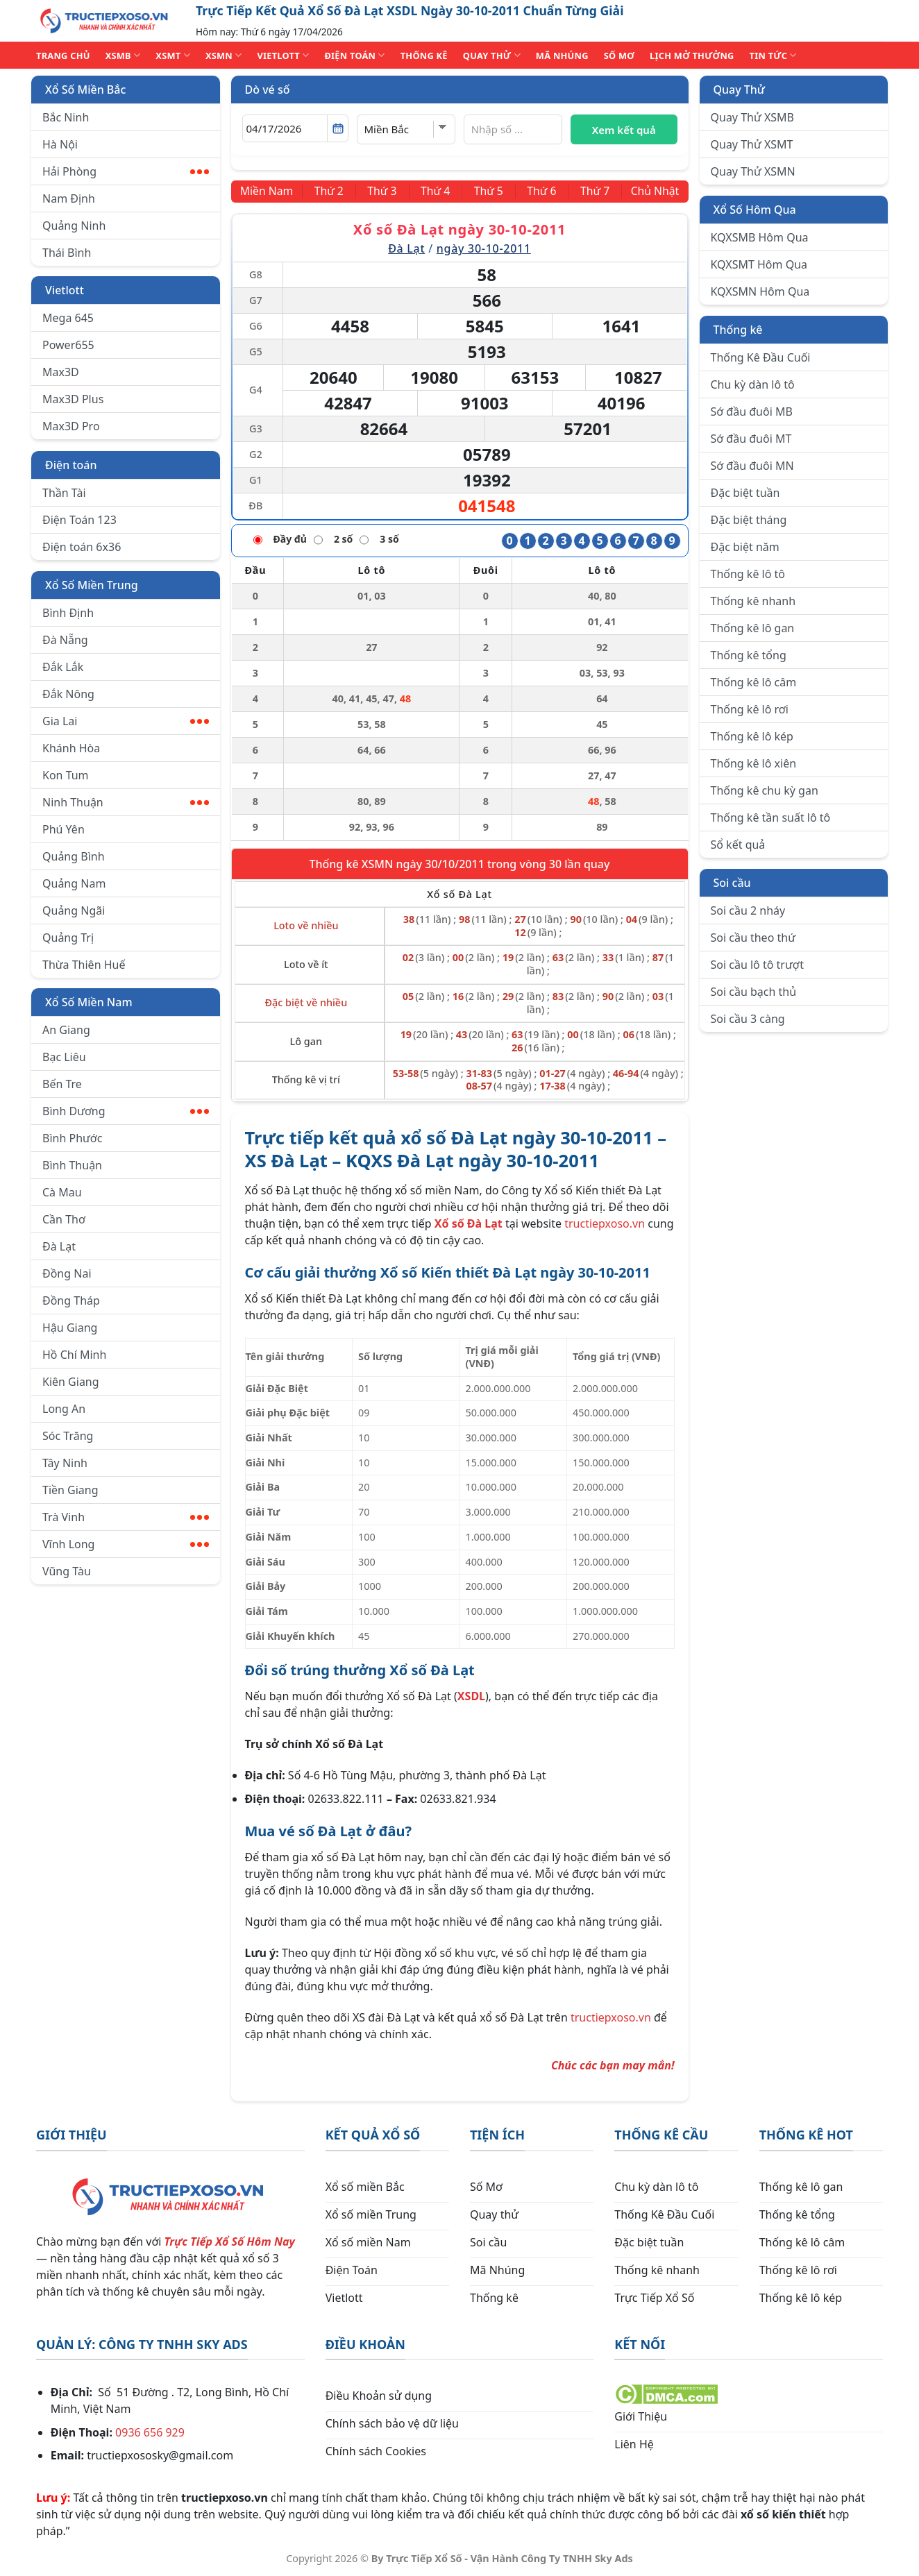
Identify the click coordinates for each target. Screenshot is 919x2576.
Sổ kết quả (738, 844)
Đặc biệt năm (745, 546)
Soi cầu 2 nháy (748, 910)
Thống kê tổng (748, 655)
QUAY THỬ (492, 55)
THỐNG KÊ (424, 55)
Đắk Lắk (62, 667)
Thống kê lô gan (753, 628)
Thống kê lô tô (748, 574)
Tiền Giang (70, 1490)
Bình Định (68, 612)
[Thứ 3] (383, 191)
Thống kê (738, 329)
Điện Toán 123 (79, 519)
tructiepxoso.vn (604, 1222)
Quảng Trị (68, 937)
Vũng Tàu (66, 1571)
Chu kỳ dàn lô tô (753, 384)
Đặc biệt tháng (749, 519)
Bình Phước (72, 1138)
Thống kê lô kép (752, 736)
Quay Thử (740, 89)
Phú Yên (63, 829)
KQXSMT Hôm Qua (759, 264)
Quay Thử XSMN (753, 171)
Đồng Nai (67, 1273)
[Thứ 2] (330, 191)
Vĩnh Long (125, 1544)
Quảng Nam (74, 883)
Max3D (60, 372)
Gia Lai (125, 721)
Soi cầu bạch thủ (754, 991)
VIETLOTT (283, 55)
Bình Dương (125, 1111)
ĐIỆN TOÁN (354, 55)
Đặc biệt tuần (745, 492)
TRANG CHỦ (63, 55)
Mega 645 (68, 317)
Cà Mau (62, 1192)
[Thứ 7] (593, 191)
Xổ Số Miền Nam (89, 1002)
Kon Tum (65, 775)
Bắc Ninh (65, 117)
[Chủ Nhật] (654, 191)
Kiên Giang (70, 1381)
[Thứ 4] (436, 191)
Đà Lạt (59, 1246)
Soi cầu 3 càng (748, 1018)
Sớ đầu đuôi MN (752, 465)
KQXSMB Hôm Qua (760, 237)
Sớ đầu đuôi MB (752, 411)
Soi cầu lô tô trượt (757, 964)
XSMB (123, 55)
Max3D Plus (72, 399)
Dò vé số (267, 89)
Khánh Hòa (71, 748)
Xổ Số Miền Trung (91, 585)
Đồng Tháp (71, 1300)
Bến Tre (62, 1084)
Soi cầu (732, 882)
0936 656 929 (150, 2431)
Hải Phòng (125, 171)
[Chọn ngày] (295, 128)
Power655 (68, 345)
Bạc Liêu (64, 1057)
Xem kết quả (624, 130)
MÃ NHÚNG (562, 55)
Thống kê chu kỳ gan (764, 790)
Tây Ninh (64, 1463)
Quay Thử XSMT (752, 144)
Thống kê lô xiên (754, 763)
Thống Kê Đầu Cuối (761, 357)
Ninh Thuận (125, 802)
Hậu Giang (69, 1327)
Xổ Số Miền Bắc (85, 89)
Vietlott (64, 290)
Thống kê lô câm (754, 682)
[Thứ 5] (488, 191)
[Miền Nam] (268, 191)
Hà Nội (60, 144)
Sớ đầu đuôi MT (751, 438)
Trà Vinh (125, 1517)
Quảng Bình (73, 856)
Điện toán (70, 465)
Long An (63, 1408)
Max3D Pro (71, 426)
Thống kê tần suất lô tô (771, 817)
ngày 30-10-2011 (484, 248)
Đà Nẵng (65, 639)
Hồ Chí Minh (74, 1354)
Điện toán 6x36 (81, 546)
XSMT (172, 55)
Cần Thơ (63, 1219)
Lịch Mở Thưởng (692, 55)
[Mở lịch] (337, 128)
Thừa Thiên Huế (83, 964)
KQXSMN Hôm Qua (760, 291)
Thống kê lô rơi (750, 709)
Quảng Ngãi (73, 910)
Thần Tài (64, 492)
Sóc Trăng (67, 1435)
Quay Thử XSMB (752, 117)
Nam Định (68, 198)
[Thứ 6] (540, 191)
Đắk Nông (68, 694)
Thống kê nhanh (753, 601)
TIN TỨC (773, 55)
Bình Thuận (72, 1165)
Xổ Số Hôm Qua (755, 209)
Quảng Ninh (74, 225)
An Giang (66, 1029)
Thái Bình (66, 252)
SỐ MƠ (619, 55)
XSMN (223, 55)
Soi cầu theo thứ (753, 937)
